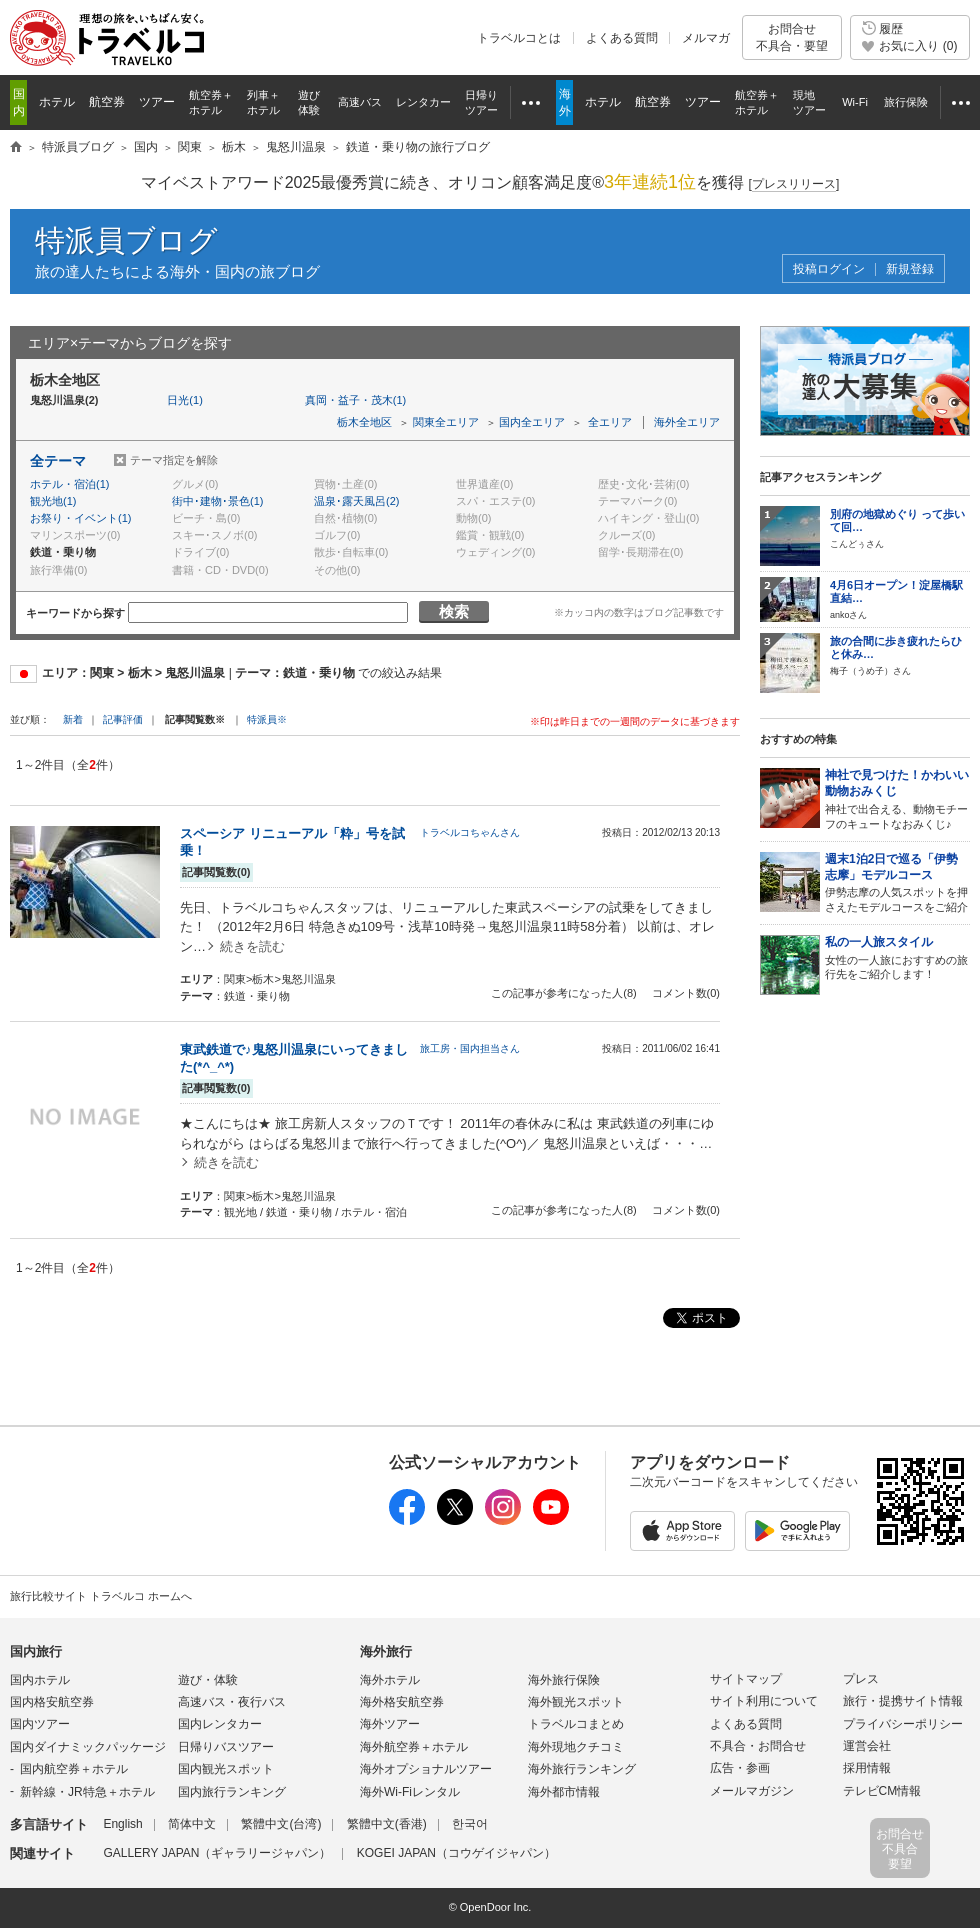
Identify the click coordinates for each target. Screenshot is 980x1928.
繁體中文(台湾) (281, 1824)
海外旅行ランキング (582, 1769)
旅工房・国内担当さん (470, 1048)
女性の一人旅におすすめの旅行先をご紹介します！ (897, 958)
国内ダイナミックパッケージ (88, 1747)
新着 (74, 719)
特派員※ (267, 719)
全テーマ (58, 461)
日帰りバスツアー (226, 1747)
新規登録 (910, 269)
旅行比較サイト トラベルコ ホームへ (101, 1596)
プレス (861, 1679)
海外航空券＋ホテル (414, 1747)
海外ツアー (390, 1724)
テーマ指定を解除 (174, 460)
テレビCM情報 (882, 1791)
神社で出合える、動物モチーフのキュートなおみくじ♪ (897, 798)
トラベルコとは (519, 38)
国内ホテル (40, 1680)
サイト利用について (764, 1701)
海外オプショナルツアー (426, 1769)
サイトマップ (746, 1679)
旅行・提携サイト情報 (903, 1701)
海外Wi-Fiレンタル (410, 1792)
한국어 (470, 1824)
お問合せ (792, 37)
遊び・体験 (208, 1680)
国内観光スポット (226, 1769)
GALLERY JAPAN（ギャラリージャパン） (217, 1853)
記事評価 (123, 719)
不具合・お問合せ (758, 1746)
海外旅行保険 (564, 1680)
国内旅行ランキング (232, 1792)
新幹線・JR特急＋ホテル (87, 1792)
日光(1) (184, 400)
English (122, 1824)
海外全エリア (687, 422)
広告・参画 (740, 1768)
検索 (454, 611)
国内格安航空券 (52, 1702)
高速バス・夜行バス (232, 1702)
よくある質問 (622, 38)
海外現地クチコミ (576, 1747)
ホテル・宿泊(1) (69, 484)
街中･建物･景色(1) (217, 501)
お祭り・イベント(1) (80, 518)
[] (794, 184)
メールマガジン (752, 1791)
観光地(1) (53, 501)
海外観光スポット (576, 1702)
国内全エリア (532, 422)
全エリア (610, 422)
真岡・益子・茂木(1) (355, 400)
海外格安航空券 (402, 1702)
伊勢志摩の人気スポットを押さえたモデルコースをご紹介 (897, 882)
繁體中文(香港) (387, 1824)
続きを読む (252, 946)
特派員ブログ (126, 240)
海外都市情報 (564, 1792)
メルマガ (706, 38)
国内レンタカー (220, 1724)
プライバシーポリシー (903, 1724)
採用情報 (867, 1768)
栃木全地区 (364, 422)
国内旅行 (36, 1651)
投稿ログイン (829, 269)
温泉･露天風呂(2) (356, 501)
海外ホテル (390, 1680)
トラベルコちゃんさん (470, 832)
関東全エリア (446, 422)
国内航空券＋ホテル (74, 1769)
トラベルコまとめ (576, 1724)
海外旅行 (386, 1651)
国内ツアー (40, 1724)
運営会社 (867, 1746)
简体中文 (192, 1824)
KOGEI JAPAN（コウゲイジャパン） (456, 1853)
